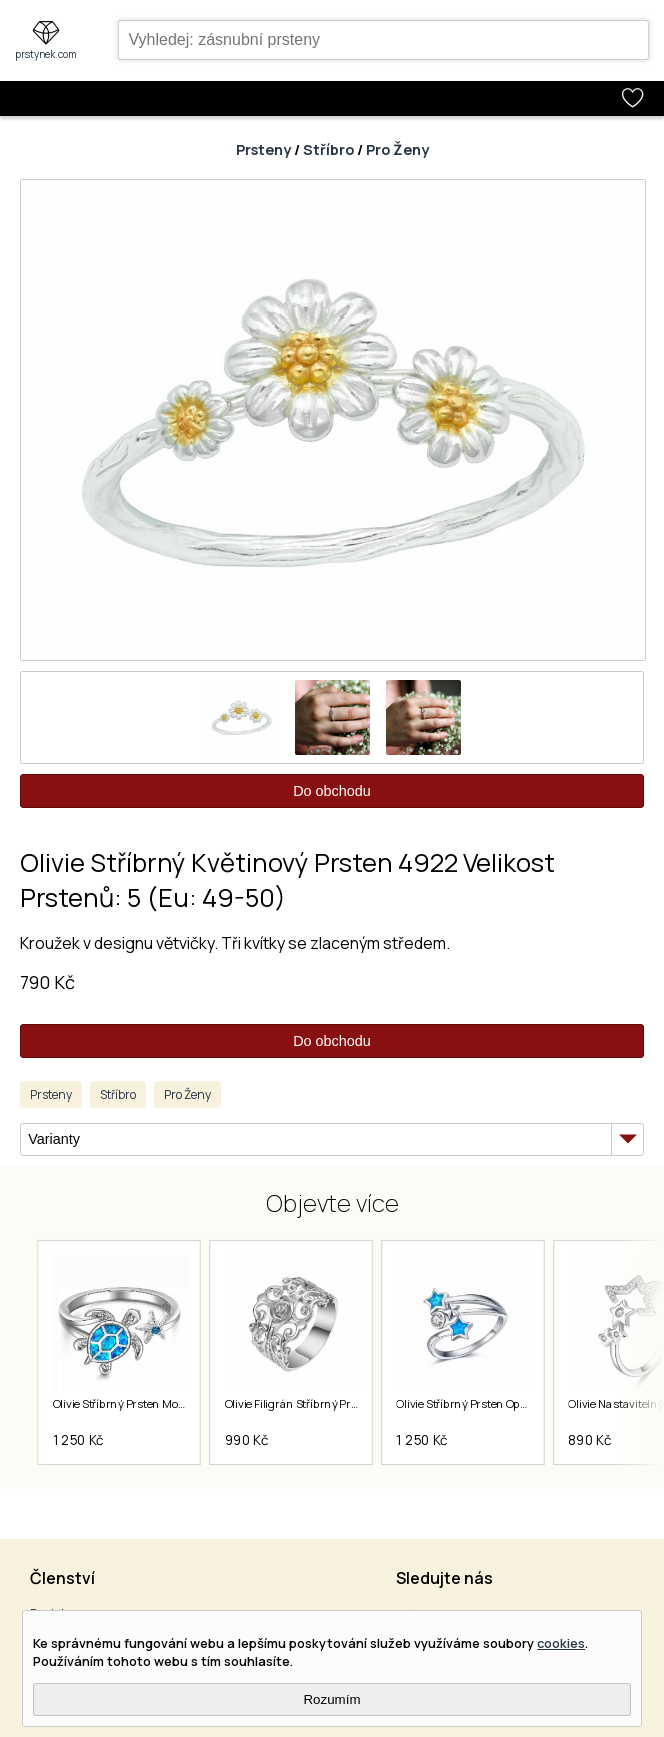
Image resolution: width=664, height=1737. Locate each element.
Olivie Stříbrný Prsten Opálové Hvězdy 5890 (508, 1403)
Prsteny (263, 149)
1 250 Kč (78, 1440)
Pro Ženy (397, 149)
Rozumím (331, 1699)
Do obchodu (332, 791)
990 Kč (247, 1440)
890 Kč (590, 1440)
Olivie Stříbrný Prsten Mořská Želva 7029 (156, 1403)
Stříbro (328, 149)
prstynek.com (46, 54)
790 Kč (47, 982)
